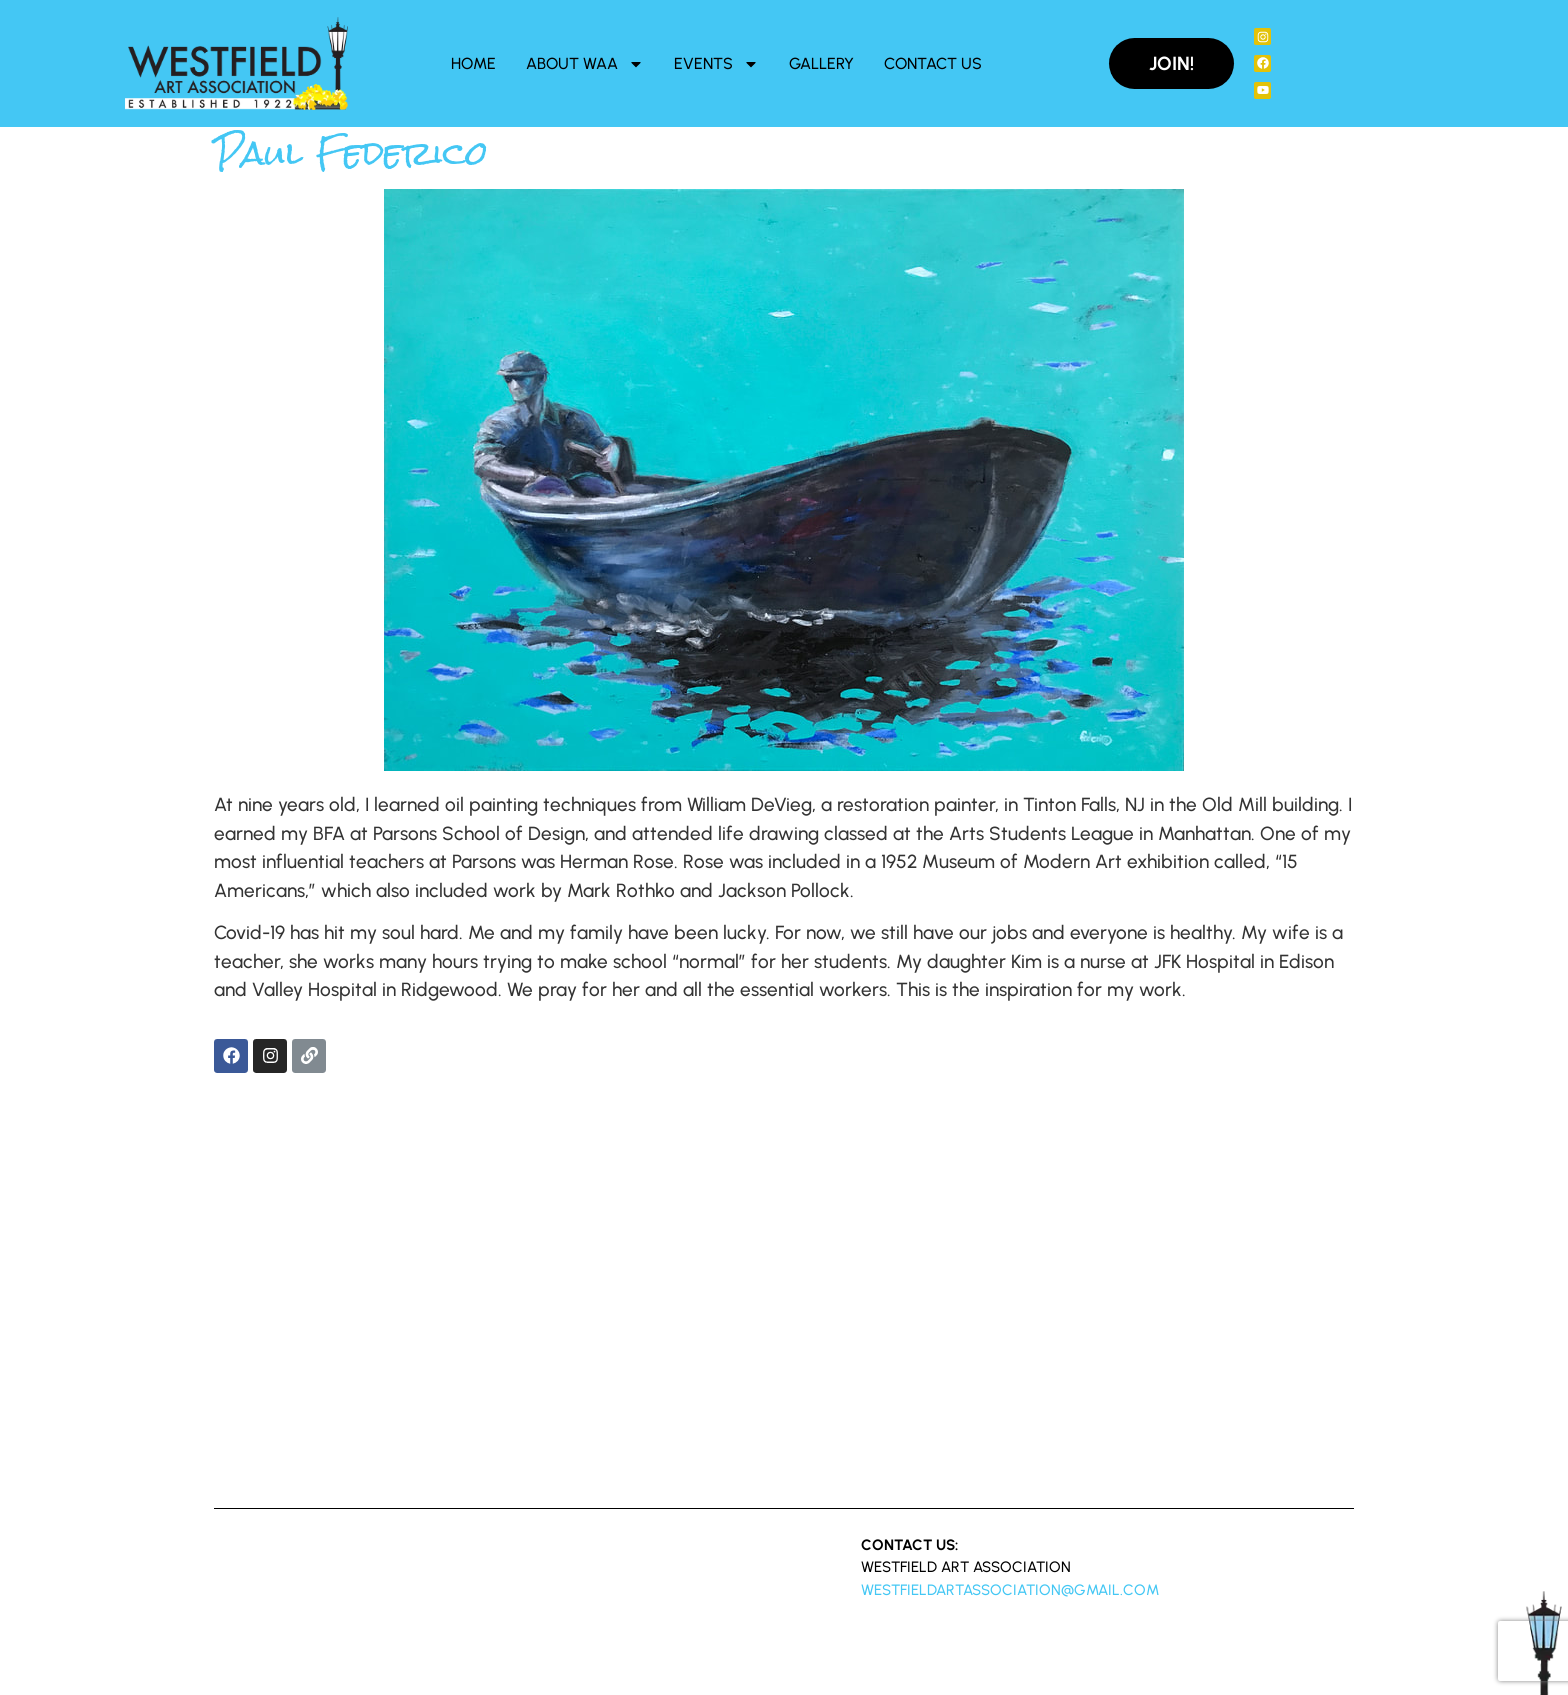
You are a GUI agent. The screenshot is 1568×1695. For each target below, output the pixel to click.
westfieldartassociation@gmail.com (1010, 1590)
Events (716, 64)
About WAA (585, 64)
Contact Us (933, 63)
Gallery (821, 63)
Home (473, 63)
